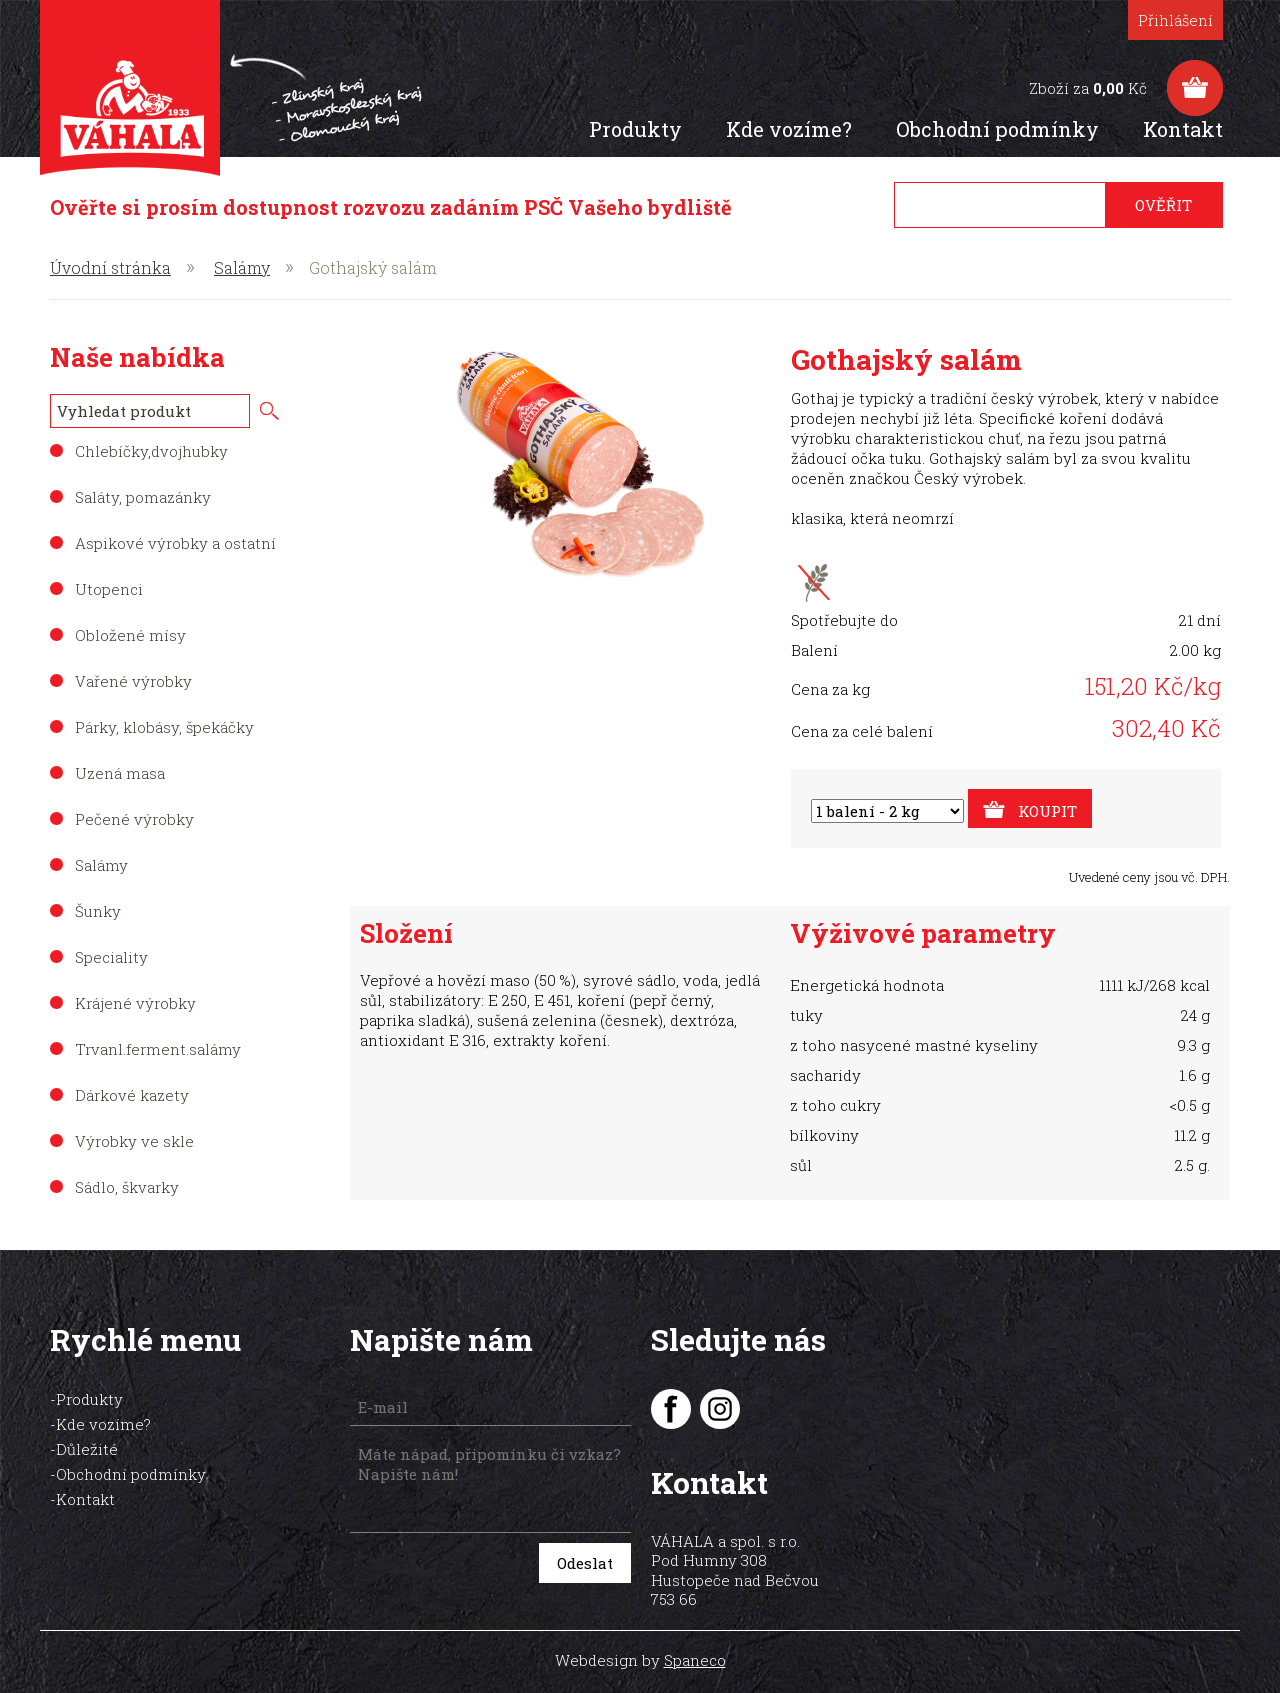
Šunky (98, 911)
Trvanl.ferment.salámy (158, 1049)
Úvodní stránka (110, 267)
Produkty (642, 129)
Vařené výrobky (133, 681)
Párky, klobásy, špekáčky (164, 727)
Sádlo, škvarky (127, 1187)
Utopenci (109, 589)
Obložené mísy (130, 635)
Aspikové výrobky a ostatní (175, 543)
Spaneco (695, 1633)
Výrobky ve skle (134, 1141)
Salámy (242, 267)
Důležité (87, 1449)
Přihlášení (1182, 20)
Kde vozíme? (796, 129)
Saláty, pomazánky (143, 497)
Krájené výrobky (135, 1003)
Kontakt (1190, 129)
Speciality (111, 957)
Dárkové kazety (132, 1095)
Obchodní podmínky (1004, 129)
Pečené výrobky (134, 819)
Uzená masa (120, 773)
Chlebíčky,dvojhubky (151, 451)
